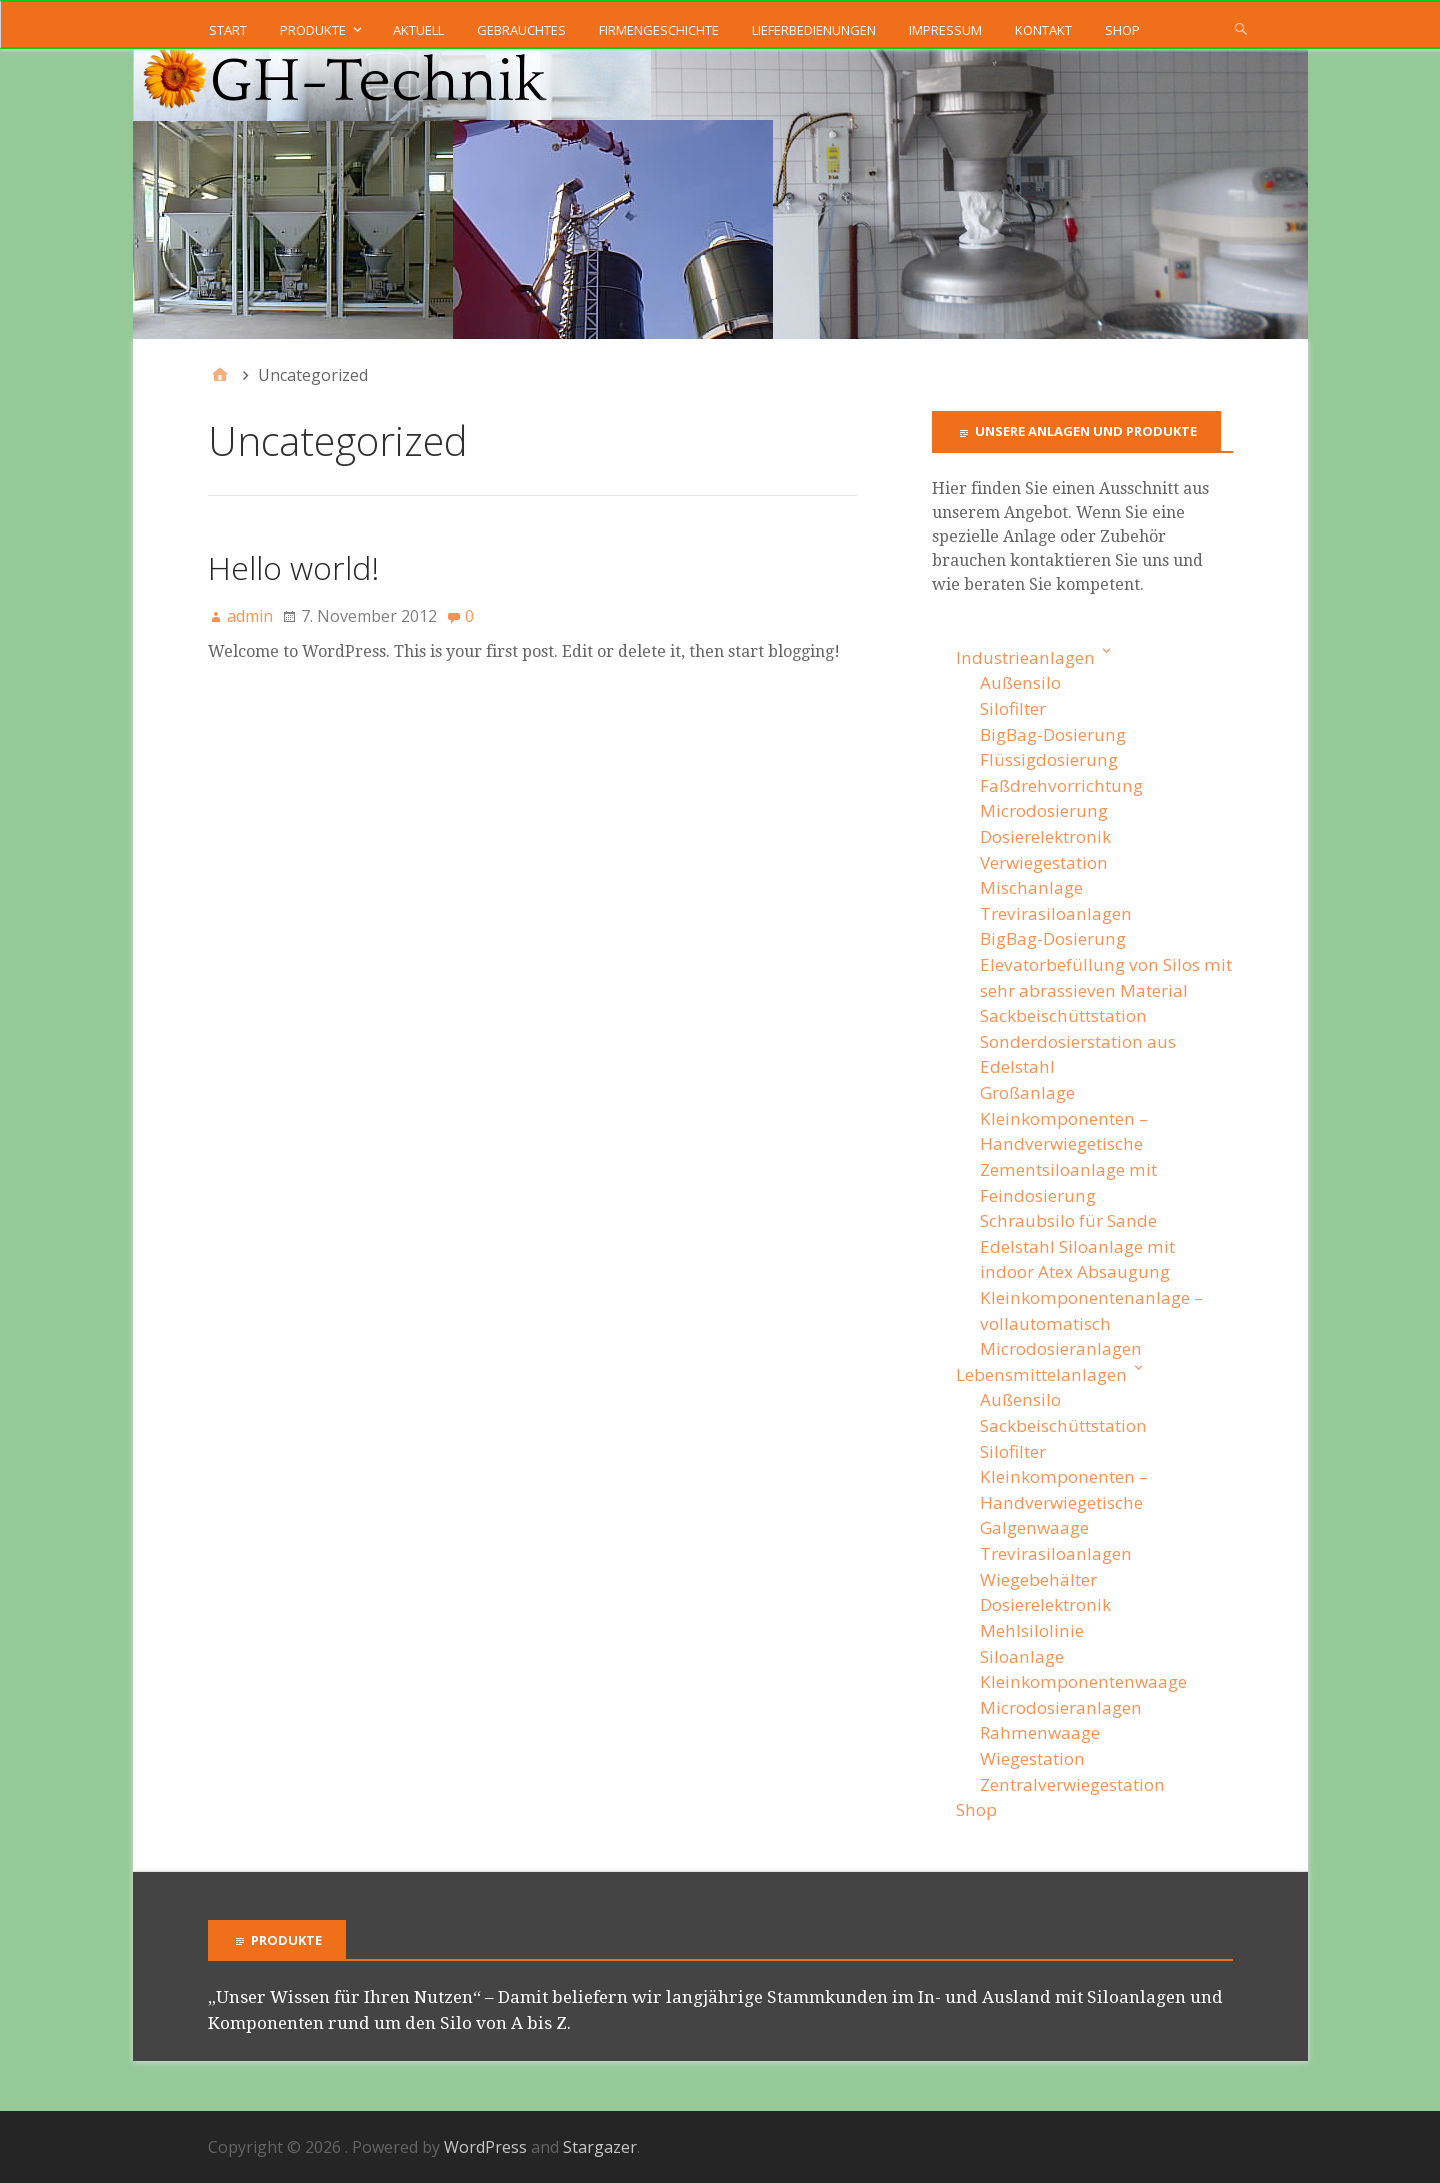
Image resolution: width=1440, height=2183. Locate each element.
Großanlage (1027, 1092)
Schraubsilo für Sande (1068, 1220)
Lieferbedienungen (814, 30)
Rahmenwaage (1040, 1732)
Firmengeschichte (659, 30)
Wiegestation (1032, 1758)
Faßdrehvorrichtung (1061, 785)
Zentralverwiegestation (1072, 1784)
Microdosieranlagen (1061, 1348)
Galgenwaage (1034, 1527)
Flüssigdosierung (1049, 759)
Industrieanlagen (1025, 657)
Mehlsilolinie (1032, 1630)
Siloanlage (1022, 1656)
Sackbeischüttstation (1063, 1015)
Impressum (945, 30)
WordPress (485, 2147)
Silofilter (1013, 708)
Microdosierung (1044, 810)
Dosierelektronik (1045, 836)
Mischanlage (1031, 887)
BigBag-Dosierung (1053, 734)
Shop (1122, 30)
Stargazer (600, 2147)
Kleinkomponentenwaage (1083, 1681)
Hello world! (293, 567)
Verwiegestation (1044, 862)
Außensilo (1020, 682)
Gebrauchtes (521, 30)
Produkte (313, 30)
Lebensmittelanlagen (1041, 1374)
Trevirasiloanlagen (1056, 913)
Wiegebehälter (1038, 1579)
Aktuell (418, 30)
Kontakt (1043, 30)
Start (228, 30)
